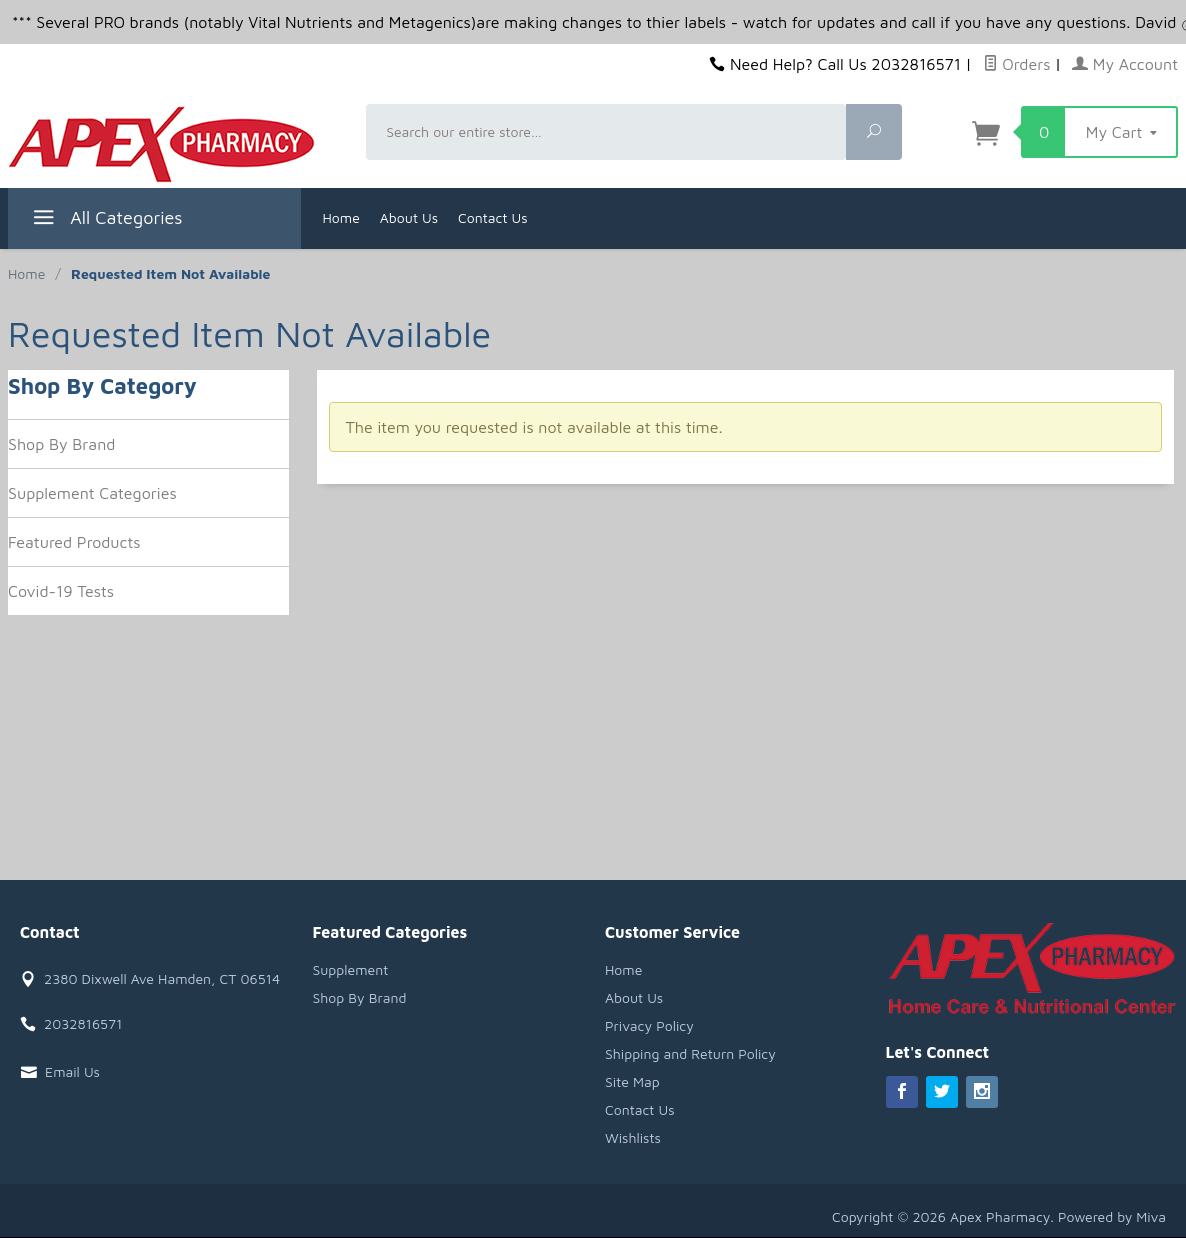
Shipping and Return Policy (690, 1053)
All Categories (105, 220)
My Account (1125, 64)
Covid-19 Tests (61, 591)
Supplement (351, 969)
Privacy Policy (649, 1025)
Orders (1017, 64)
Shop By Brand (61, 444)
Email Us (72, 1071)
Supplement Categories (92, 493)
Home (341, 217)
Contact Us (493, 217)
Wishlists (633, 1137)
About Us (409, 217)
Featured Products (74, 542)
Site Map (632, 1081)
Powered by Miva (1112, 1216)
